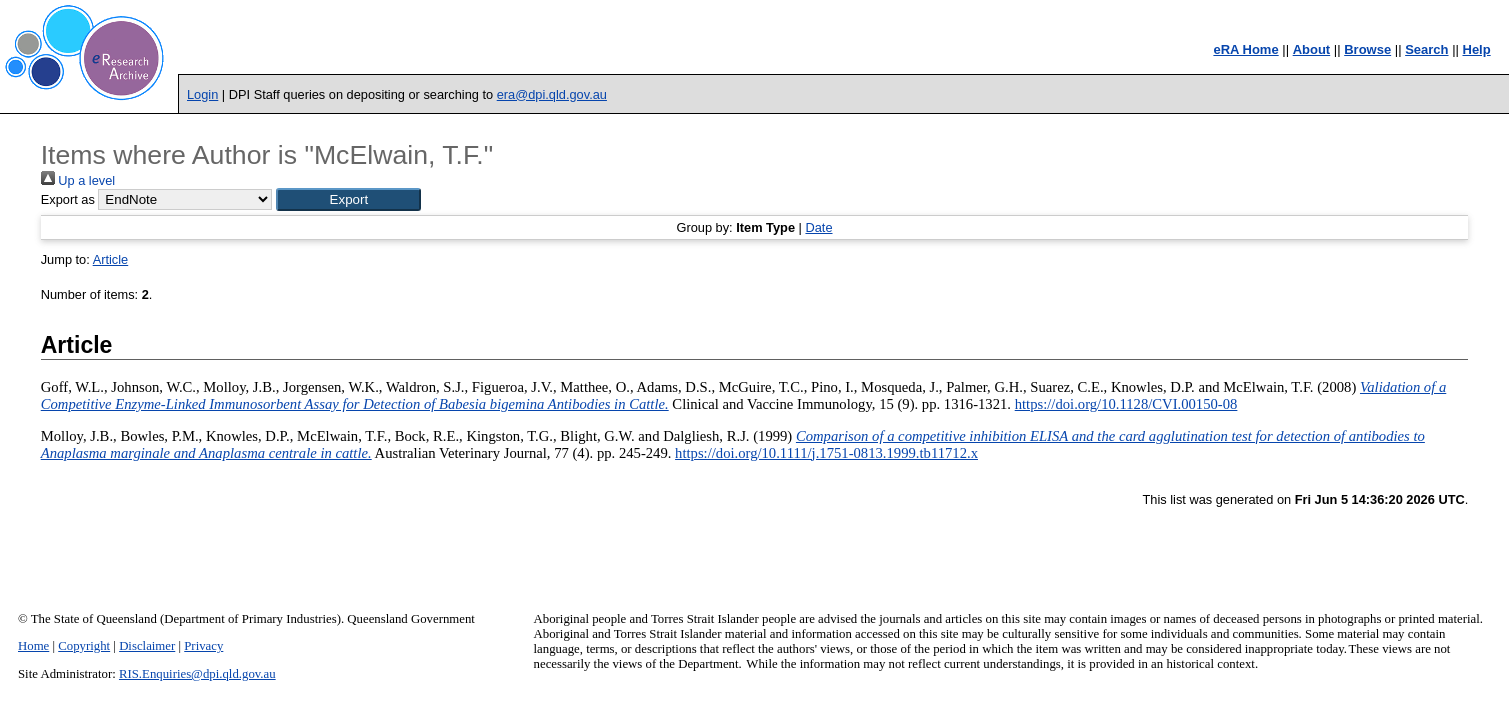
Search (1426, 49)
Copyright (84, 646)
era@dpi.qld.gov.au (552, 94)
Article (111, 259)
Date (818, 227)
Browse (1367, 49)
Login (202, 94)
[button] (348, 199)
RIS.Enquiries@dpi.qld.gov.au (197, 674)
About (1312, 49)
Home (33, 646)
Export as (68, 199)
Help (1477, 49)
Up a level (78, 180)
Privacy (203, 646)
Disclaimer (147, 646)
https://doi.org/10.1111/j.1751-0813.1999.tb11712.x (826, 453)
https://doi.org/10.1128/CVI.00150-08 (1126, 404)
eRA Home (1245, 49)
